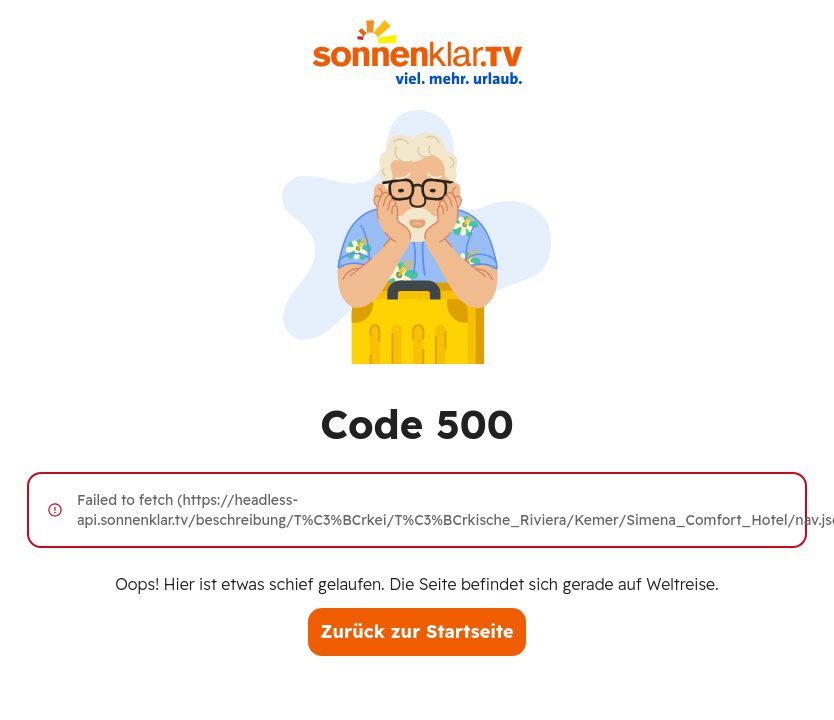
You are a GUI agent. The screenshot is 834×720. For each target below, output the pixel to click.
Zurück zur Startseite (416, 631)
